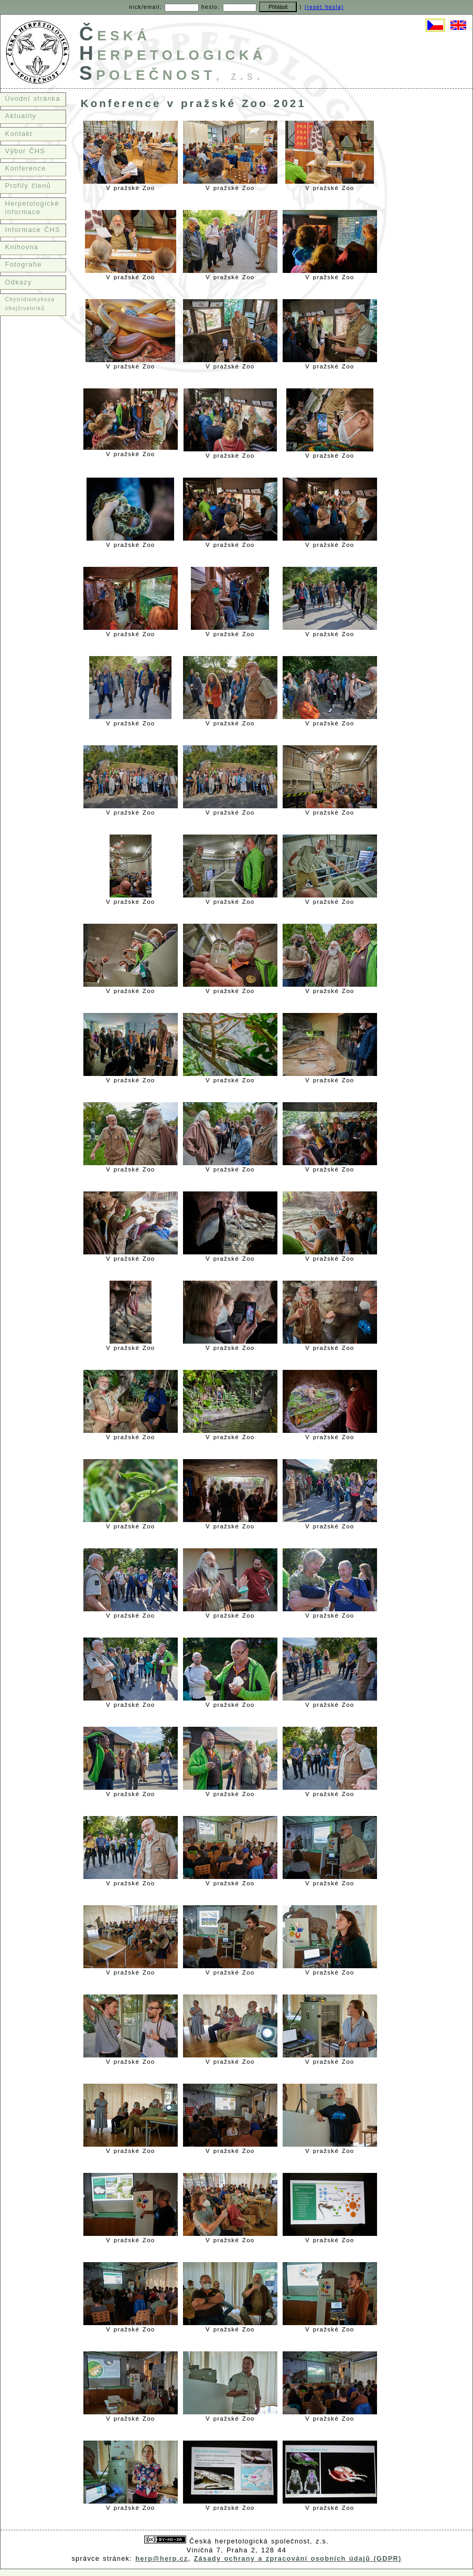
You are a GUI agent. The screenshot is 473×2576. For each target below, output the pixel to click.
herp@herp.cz (161, 2558)
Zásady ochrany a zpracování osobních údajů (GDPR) (298, 2558)
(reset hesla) (324, 7)
